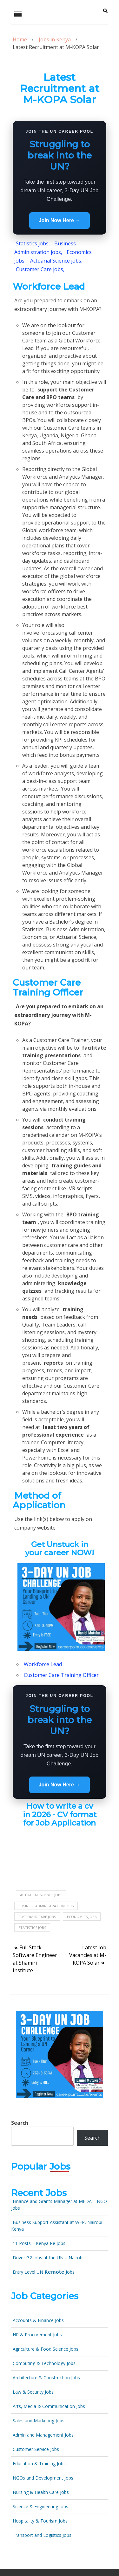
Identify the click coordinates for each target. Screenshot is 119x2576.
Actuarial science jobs (41, 1894)
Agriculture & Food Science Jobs (45, 2349)
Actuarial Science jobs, (56, 260)
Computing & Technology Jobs (44, 2363)
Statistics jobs (32, 1927)
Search (19, 2122)
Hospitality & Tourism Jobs (40, 2521)
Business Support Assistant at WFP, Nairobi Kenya (56, 2225)
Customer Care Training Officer (61, 1675)
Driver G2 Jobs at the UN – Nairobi (48, 2258)
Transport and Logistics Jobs (42, 2535)
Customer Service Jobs (36, 2449)
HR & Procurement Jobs (37, 2335)
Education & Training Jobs (39, 2463)
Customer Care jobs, (40, 269)
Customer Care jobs (37, 1916)
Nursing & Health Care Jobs (41, 2492)
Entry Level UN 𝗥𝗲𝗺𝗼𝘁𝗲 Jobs (44, 2272)
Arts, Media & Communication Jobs (49, 2406)
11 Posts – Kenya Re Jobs (39, 2243)
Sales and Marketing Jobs (38, 2421)
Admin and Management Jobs (43, 2435)
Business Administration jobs (46, 1906)
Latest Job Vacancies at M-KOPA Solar (87, 1955)
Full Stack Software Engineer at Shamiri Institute (35, 1959)
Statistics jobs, (33, 243)
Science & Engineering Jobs (40, 2506)
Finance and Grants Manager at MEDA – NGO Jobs (59, 2204)
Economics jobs (81, 1916)
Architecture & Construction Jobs (46, 2378)
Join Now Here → (60, 220)
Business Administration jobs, (45, 248)
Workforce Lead (43, 1664)
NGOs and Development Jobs (43, 2478)
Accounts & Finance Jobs (38, 2320)
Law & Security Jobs (33, 2392)
